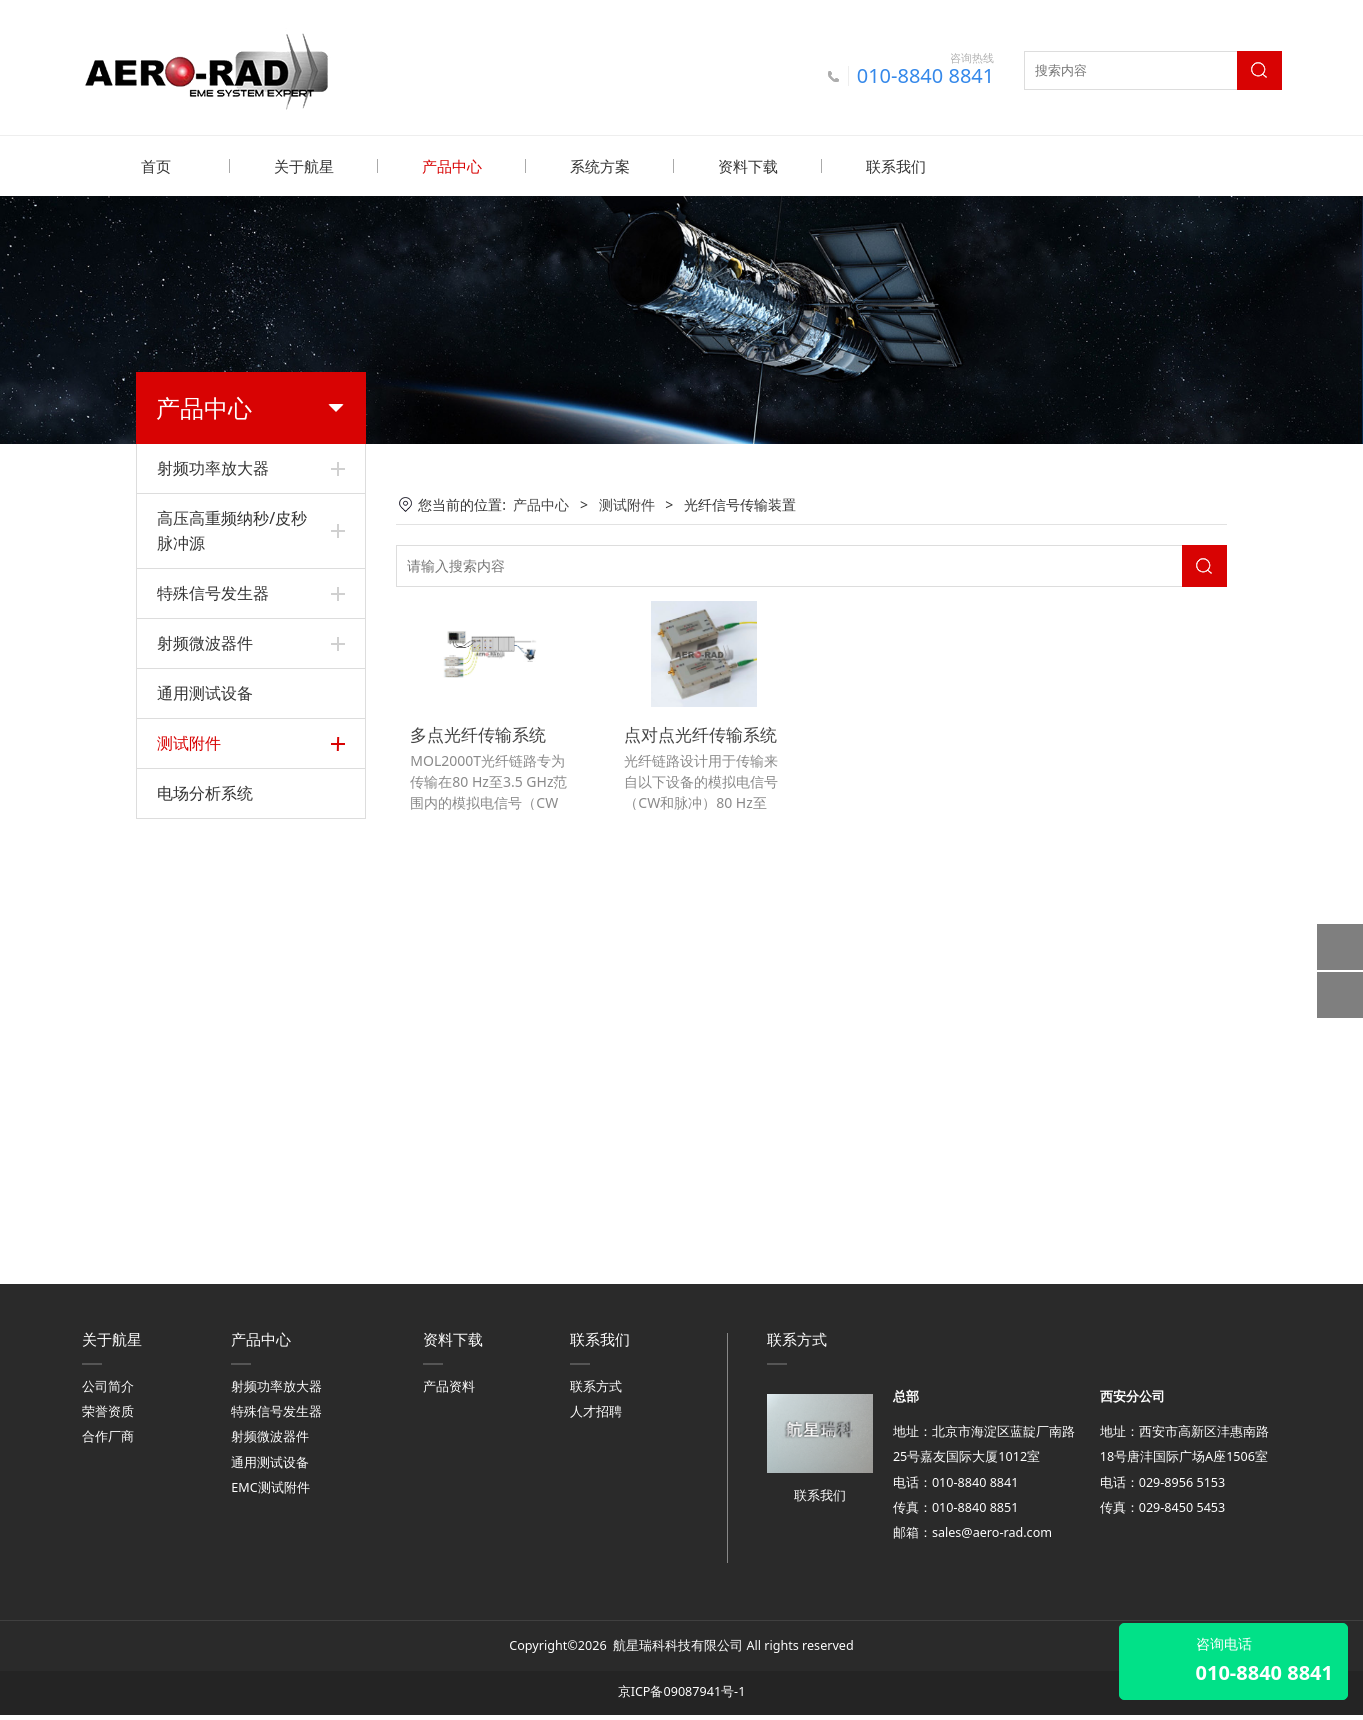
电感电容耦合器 (206, 794)
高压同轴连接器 (206, 931)
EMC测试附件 (270, 1492)
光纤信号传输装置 (213, 1136)
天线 (171, 1171)
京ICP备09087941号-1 (682, 1697)
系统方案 (600, 166)
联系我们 (896, 166)
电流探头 (185, 1102)
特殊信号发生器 (213, 592)
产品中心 (452, 166)
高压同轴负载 (199, 897)
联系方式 (596, 1391)
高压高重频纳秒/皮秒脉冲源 (232, 529)
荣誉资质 (108, 1417)
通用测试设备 (205, 692)
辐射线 (178, 965)
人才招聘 (596, 1417)
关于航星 (304, 166)
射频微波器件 (205, 642)
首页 (156, 166)
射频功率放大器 (213, 467)
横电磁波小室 (199, 1000)
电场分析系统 (205, 1224)
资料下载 (748, 166)
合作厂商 (108, 1442)
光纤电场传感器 (206, 1068)
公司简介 (108, 1391)
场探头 (178, 1034)
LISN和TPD (192, 829)
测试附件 (189, 742)
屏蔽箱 (178, 863)
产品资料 (449, 1391)
